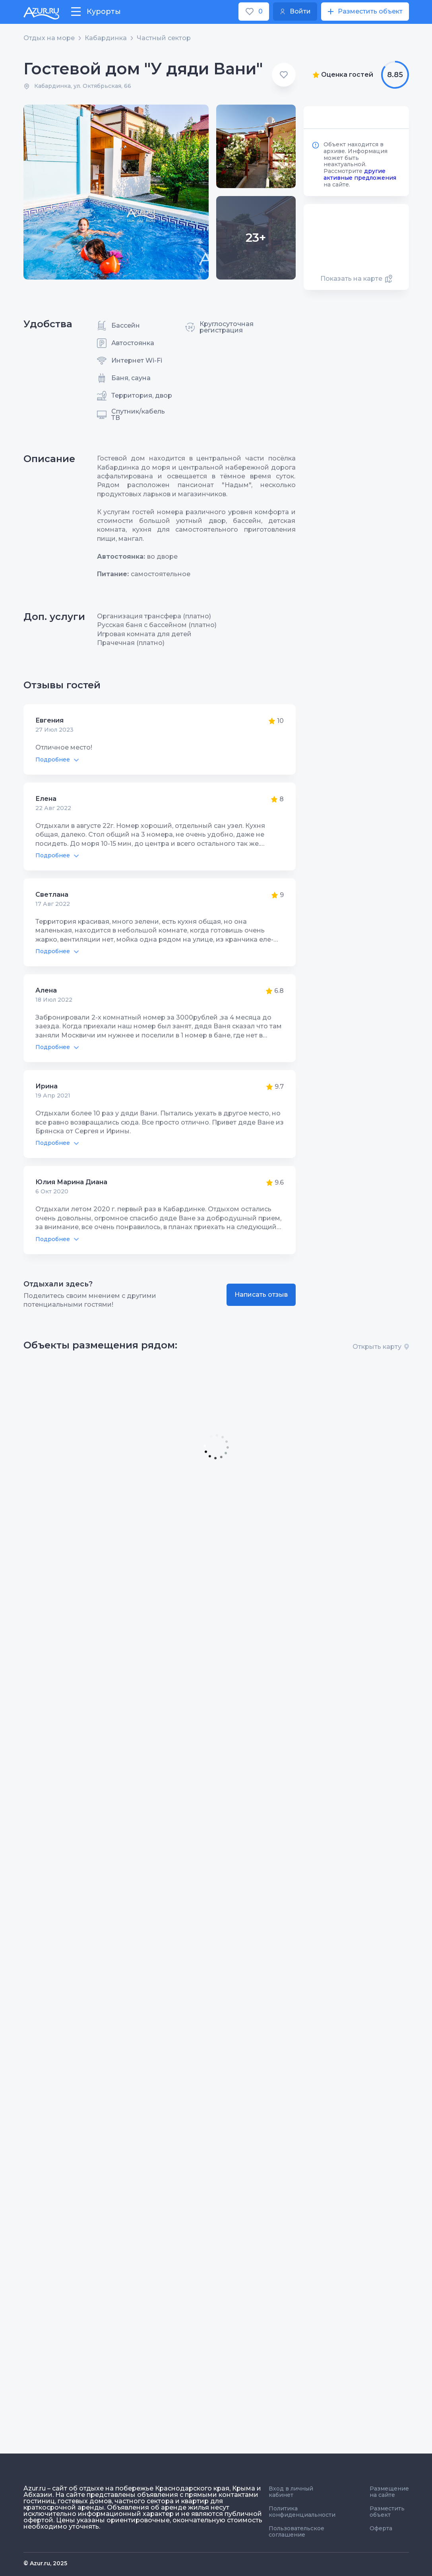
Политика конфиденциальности (302, 2511)
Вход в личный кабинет (291, 2491)
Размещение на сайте (389, 2491)
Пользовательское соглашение (296, 2531)
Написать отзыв (261, 1294)
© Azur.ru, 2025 (45, 2563)
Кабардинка (106, 38)
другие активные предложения (360, 174)
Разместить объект (387, 2511)
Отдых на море (49, 38)
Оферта (381, 2528)
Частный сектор (164, 38)
